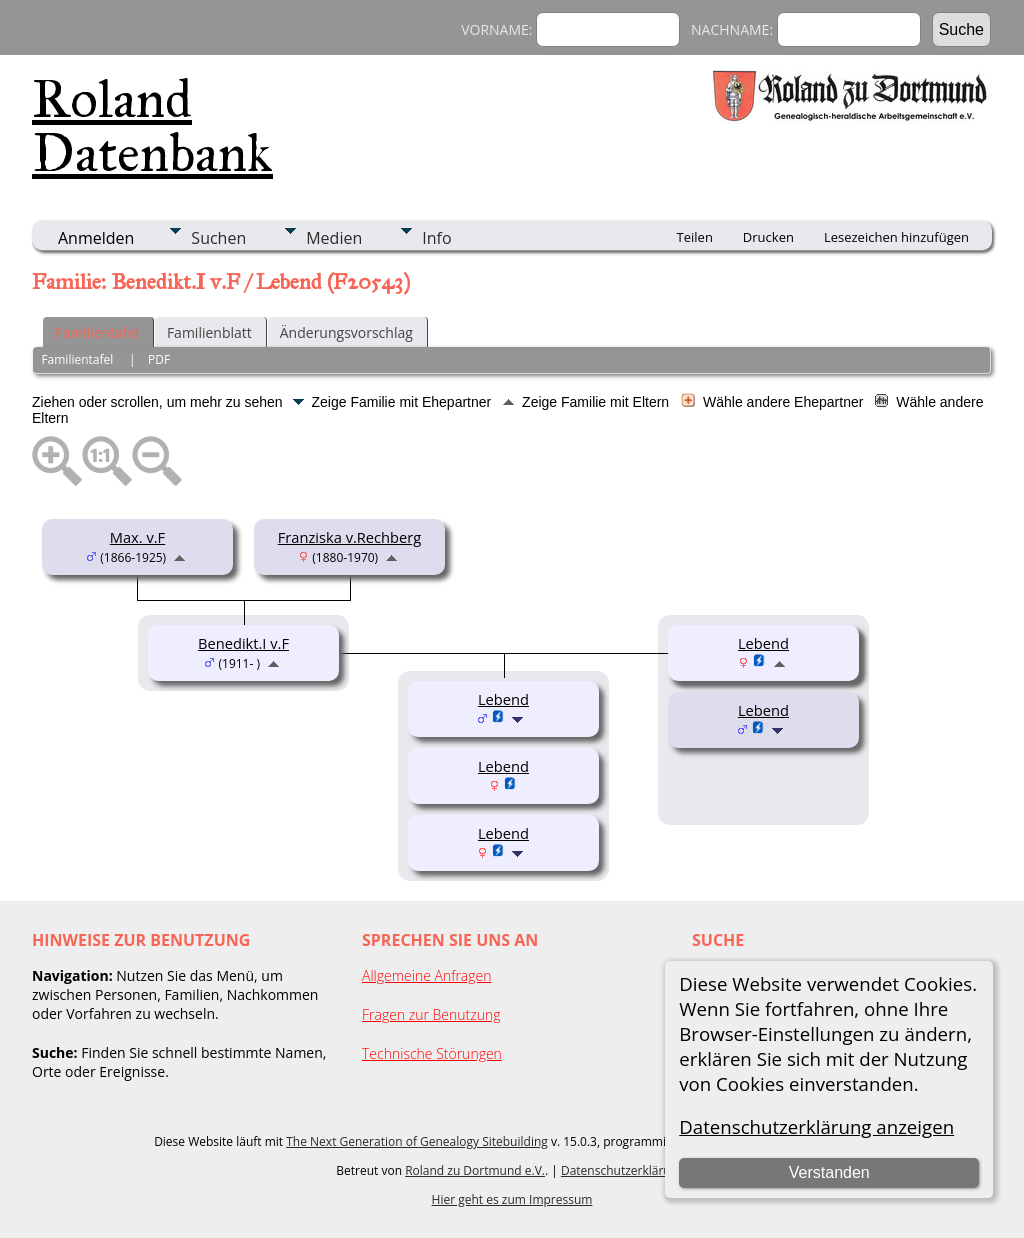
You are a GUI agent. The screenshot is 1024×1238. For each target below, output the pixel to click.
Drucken (768, 237)
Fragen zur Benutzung (431, 1014)
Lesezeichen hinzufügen (896, 237)
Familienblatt (209, 332)
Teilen (695, 237)
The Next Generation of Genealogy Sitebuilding (417, 1141)
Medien (334, 238)
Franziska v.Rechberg (350, 537)
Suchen (218, 238)
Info (436, 238)
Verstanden (829, 1172)
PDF (159, 359)
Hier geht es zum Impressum (512, 1199)
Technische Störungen (432, 1053)
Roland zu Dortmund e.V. (475, 1170)
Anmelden (96, 238)
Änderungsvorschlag (346, 332)
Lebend (763, 710)
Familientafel (97, 332)
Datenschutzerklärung (623, 1170)
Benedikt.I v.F (243, 643)
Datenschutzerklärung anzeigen (816, 1126)
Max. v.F (137, 537)
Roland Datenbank (152, 126)
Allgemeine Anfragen (427, 975)
